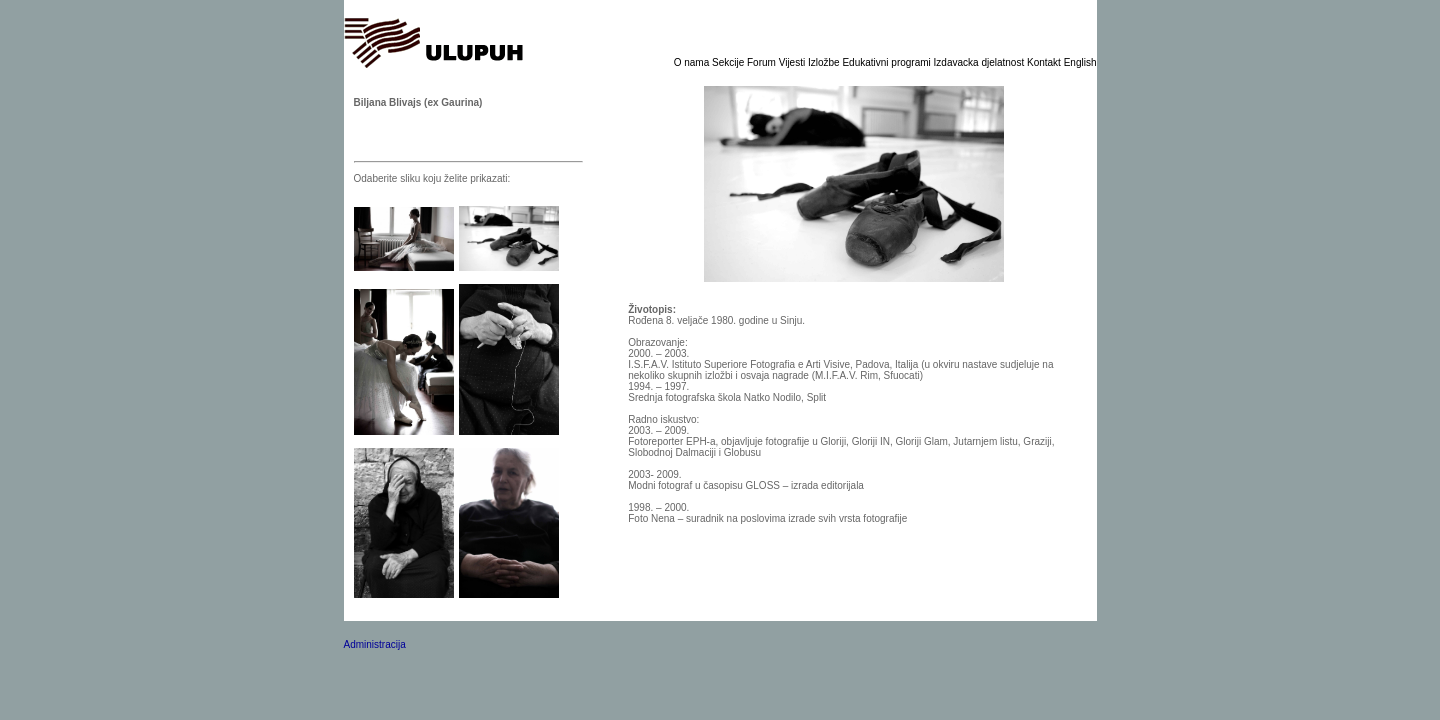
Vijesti (793, 62)
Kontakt (1045, 62)
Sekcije (729, 62)
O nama (693, 62)
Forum (763, 62)
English (1080, 62)
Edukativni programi (887, 62)
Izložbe (825, 62)
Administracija (375, 644)
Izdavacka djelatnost (980, 62)
